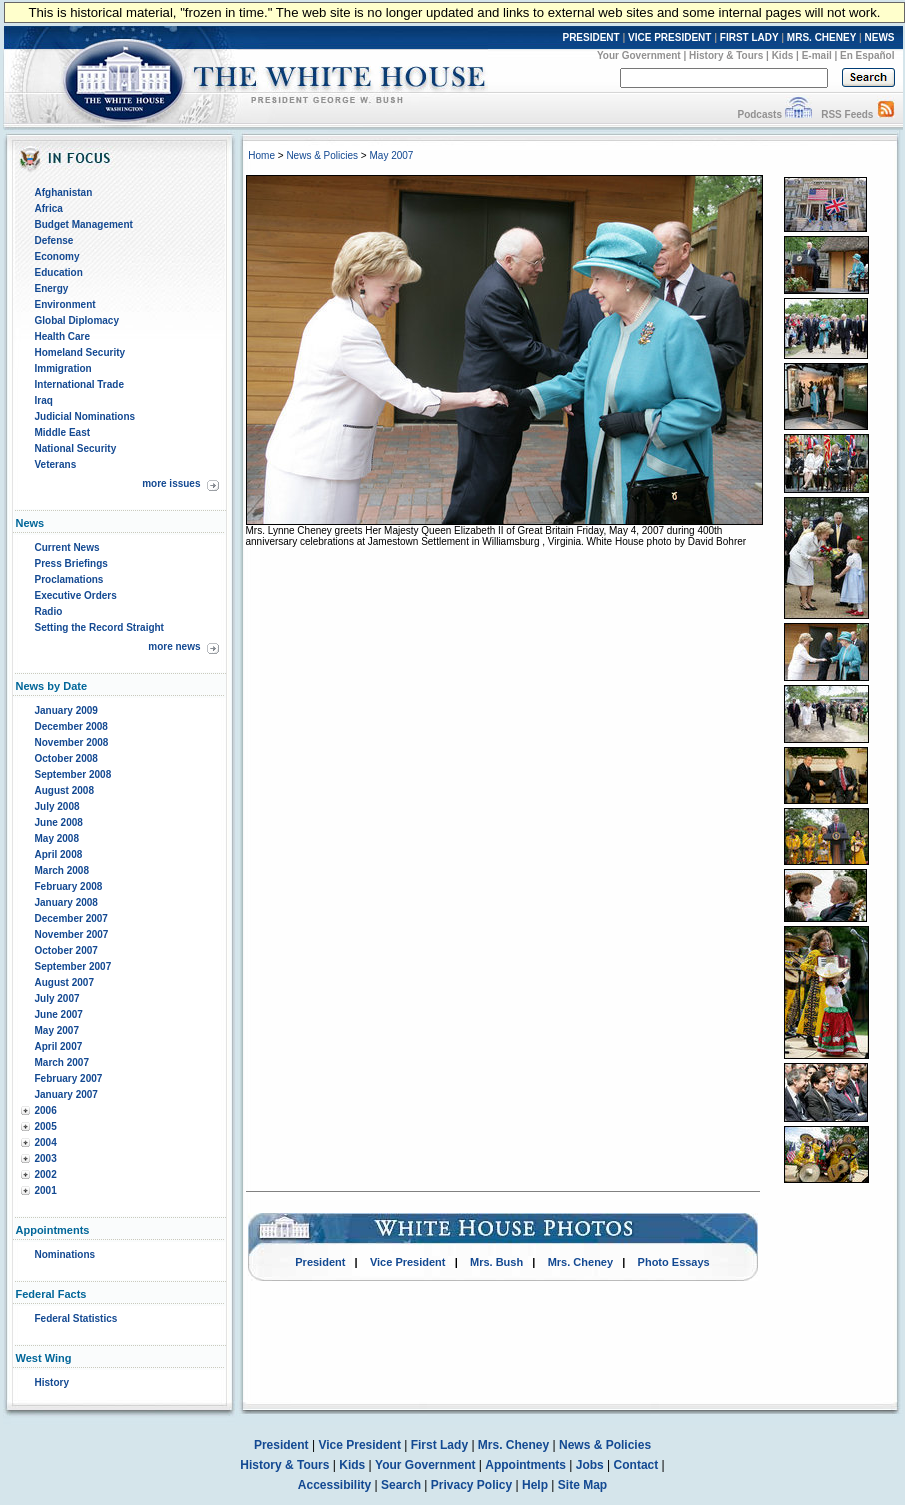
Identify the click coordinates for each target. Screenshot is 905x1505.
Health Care (63, 336)
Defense (54, 240)
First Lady (439, 1445)
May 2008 (57, 838)
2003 (46, 1158)
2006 (46, 1110)
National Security (76, 448)
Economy (57, 256)
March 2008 (62, 870)
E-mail (817, 55)
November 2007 (72, 934)
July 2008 (57, 806)
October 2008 (66, 758)
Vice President (408, 1262)
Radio (49, 611)
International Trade (79, 384)
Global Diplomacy (77, 320)
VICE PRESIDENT (669, 37)
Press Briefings (71, 563)
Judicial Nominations (85, 416)
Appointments (525, 1465)
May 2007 (57, 1030)
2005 (46, 1126)
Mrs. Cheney (580, 1262)
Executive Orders (76, 595)
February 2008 (69, 886)
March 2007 (62, 1062)
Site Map (582, 1485)
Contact (636, 1465)
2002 (46, 1174)
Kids (783, 55)
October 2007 (66, 950)
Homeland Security (80, 352)
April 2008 (59, 854)
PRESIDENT (590, 37)
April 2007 (59, 1046)
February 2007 (69, 1078)
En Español (867, 55)
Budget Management (84, 224)
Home (261, 155)
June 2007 (59, 1014)
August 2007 (64, 982)
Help (535, 1485)
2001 (46, 1190)
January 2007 (66, 1094)
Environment (65, 304)
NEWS (880, 37)
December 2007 (71, 918)
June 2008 (59, 822)
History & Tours (726, 55)
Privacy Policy (471, 1485)
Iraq (44, 400)
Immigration (63, 368)
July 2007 (57, 998)
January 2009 (66, 710)
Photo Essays (674, 1262)
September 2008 (73, 774)
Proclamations (69, 579)
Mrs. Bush (496, 1262)
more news (174, 646)
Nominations (65, 1254)
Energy (52, 288)
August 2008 (64, 790)
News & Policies (322, 155)
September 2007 (73, 966)
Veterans (56, 464)
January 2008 (66, 902)
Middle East (63, 432)
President (320, 1262)
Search (401, 1485)
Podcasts (759, 114)
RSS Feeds (847, 114)
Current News (67, 547)
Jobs (590, 1465)
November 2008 (72, 742)
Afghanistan (64, 192)
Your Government (639, 55)
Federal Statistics (76, 1318)
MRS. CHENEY (821, 37)
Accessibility (334, 1485)
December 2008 (71, 726)
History (52, 1382)
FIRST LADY (749, 37)
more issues (171, 483)
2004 (46, 1142)
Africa (49, 208)
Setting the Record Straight (99, 627)
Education (59, 272)
